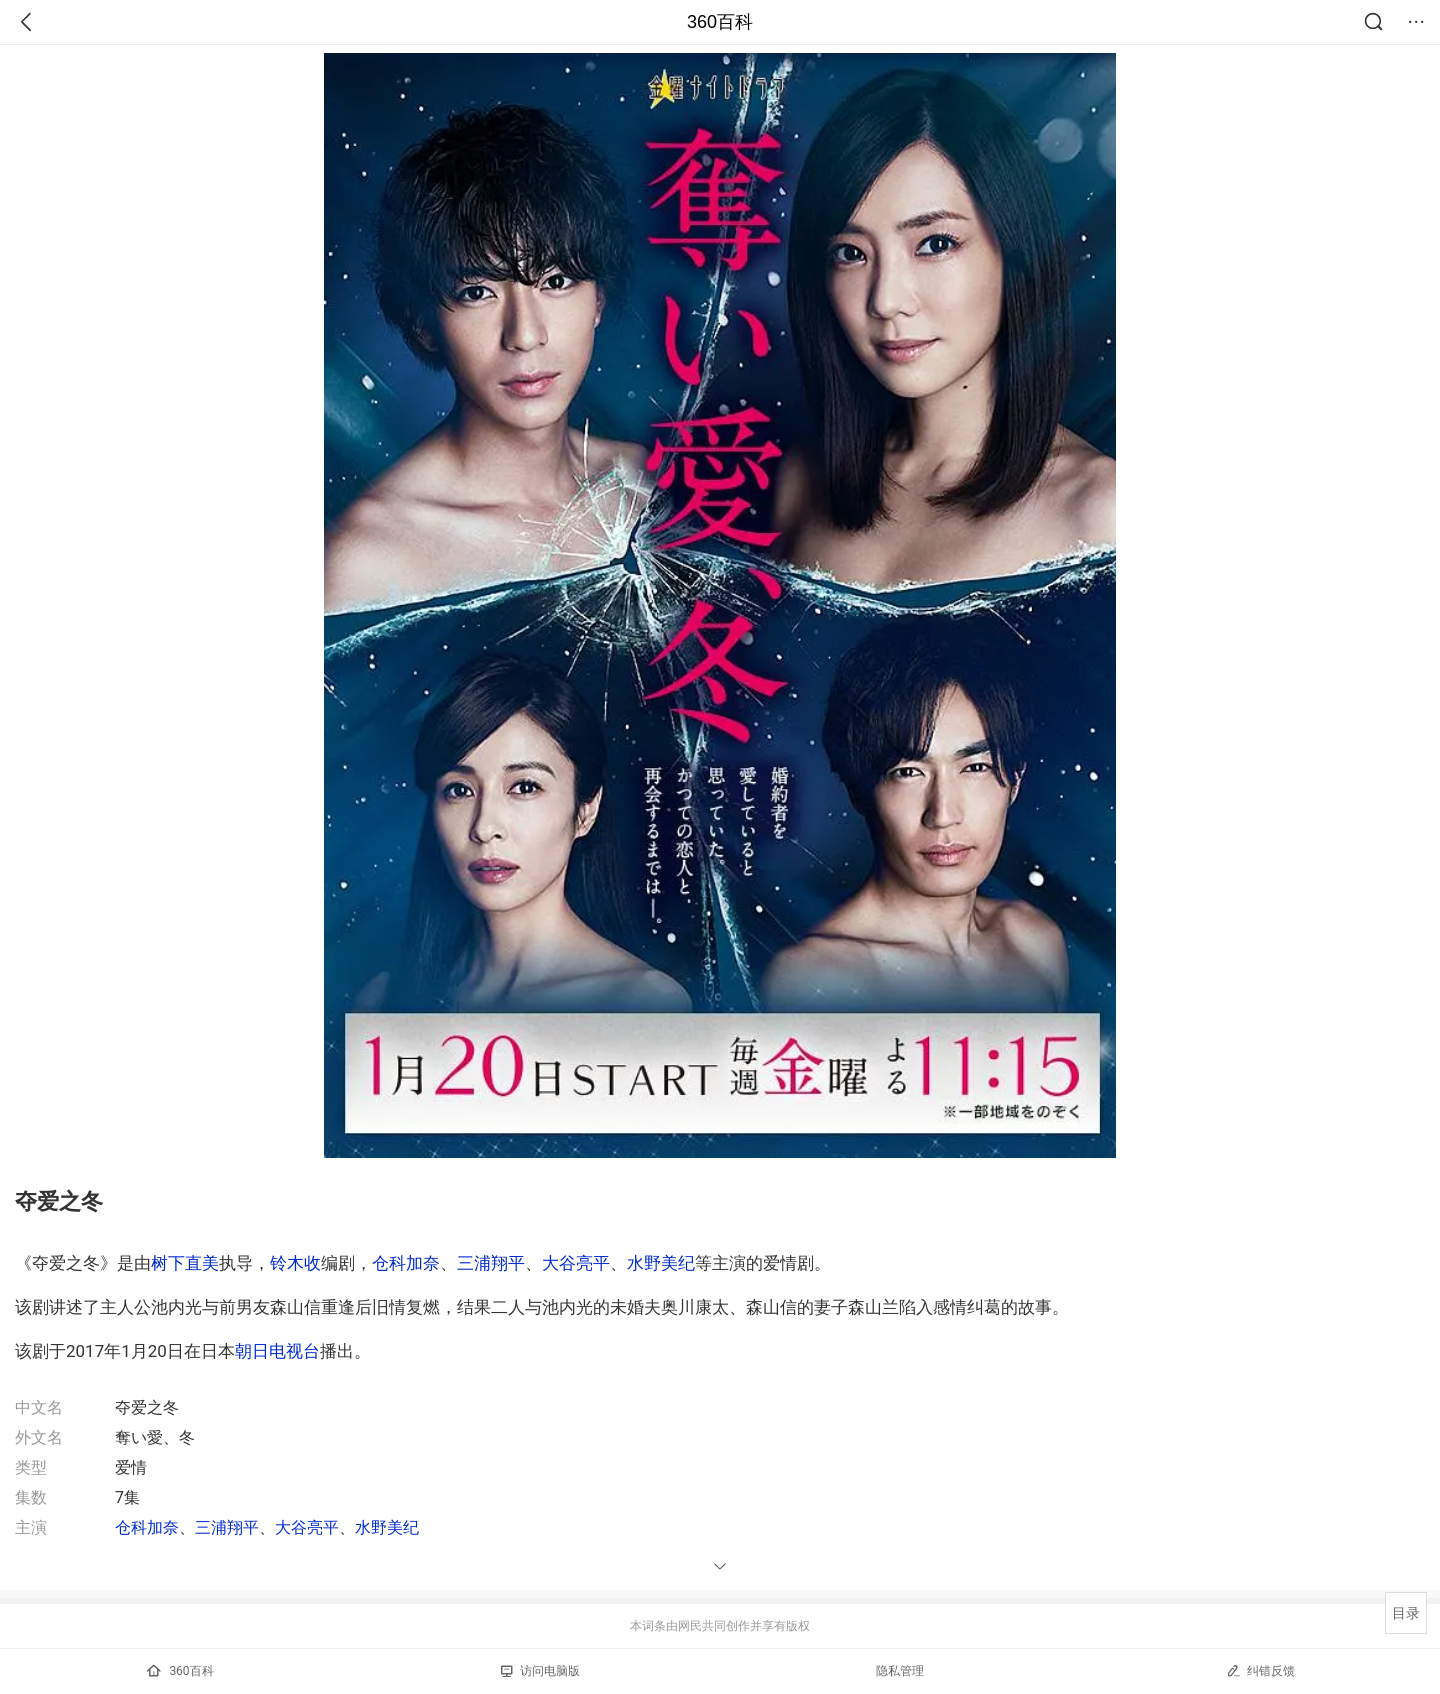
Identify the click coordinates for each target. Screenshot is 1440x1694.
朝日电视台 (277, 1351)
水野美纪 (661, 1263)
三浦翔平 (491, 1263)
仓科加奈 (406, 1263)
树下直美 (185, 1263)
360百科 (720, 22)
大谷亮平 (576, 1263)
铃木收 (295, 1263)
